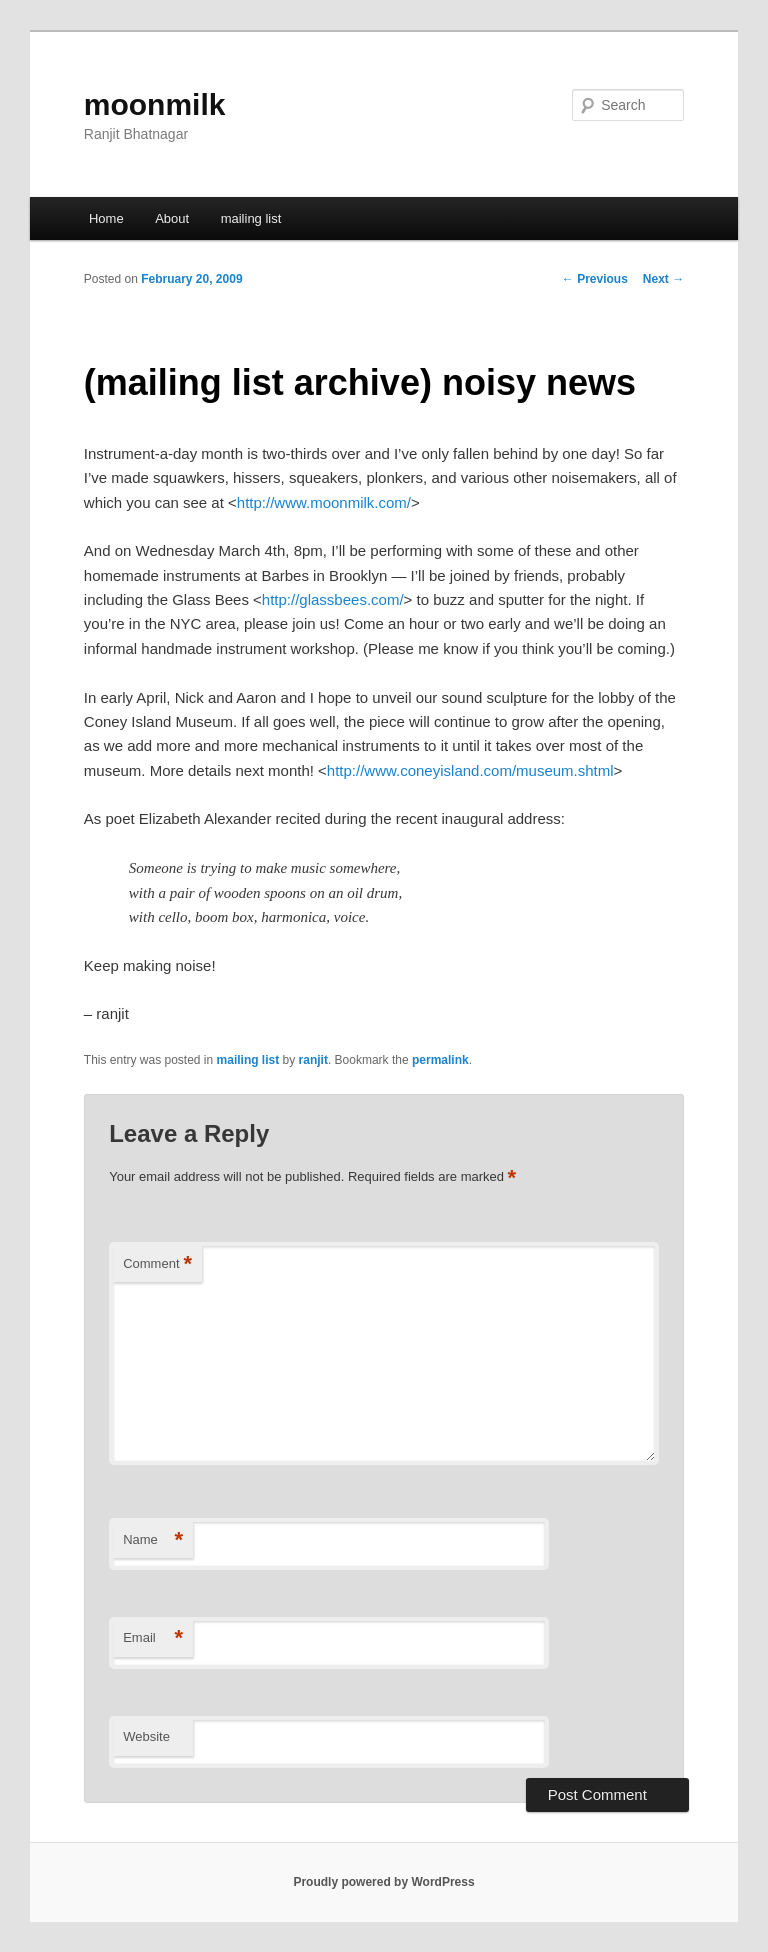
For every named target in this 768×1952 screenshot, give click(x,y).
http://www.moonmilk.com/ (324, 502)
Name (153, 1540)
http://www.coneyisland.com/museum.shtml (470, 770)
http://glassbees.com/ (333, 599)
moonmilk (155, 104)
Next (663, 279)
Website (146, 1736)
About (172, 218)
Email (153, 1638)
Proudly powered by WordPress (383, 1882)
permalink (440, 1060)
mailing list (251, 218)
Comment (157, 1264)
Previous (595, 279)
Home (106, 218)
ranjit (313, 1060)
